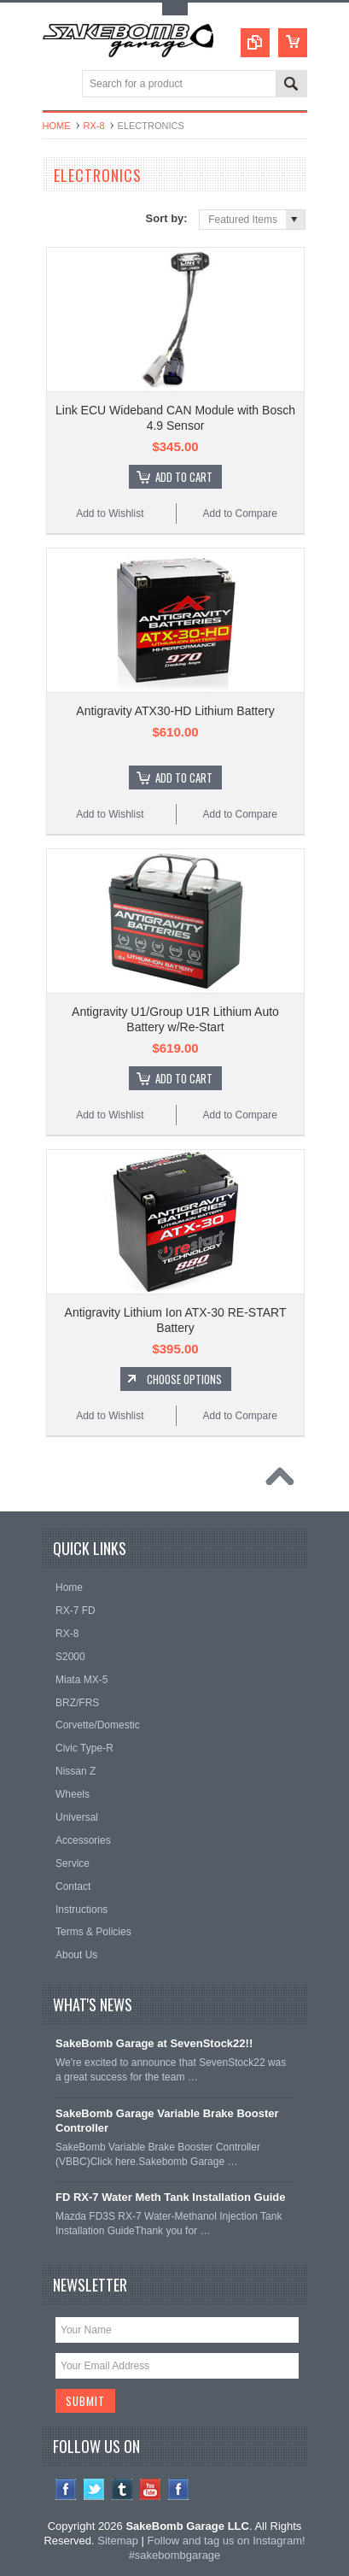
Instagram (178, 2489)
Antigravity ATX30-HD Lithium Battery (175, 711)
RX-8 (94, 125)
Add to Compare (239, 513)
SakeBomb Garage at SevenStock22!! (154, 2043)
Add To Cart (183, 476)
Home (57, 125)
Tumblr (122, 2489)
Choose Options (184, 1379)
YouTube (150, 2489)
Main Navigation (58, 85)
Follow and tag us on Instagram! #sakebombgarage (217, 2547)
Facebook (66, 2489)
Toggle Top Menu (175, 9)
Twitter (94, 2489)
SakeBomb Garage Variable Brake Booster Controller (167, 2120)
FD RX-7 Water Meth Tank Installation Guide (170, 2197)
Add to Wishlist (109, 513)
